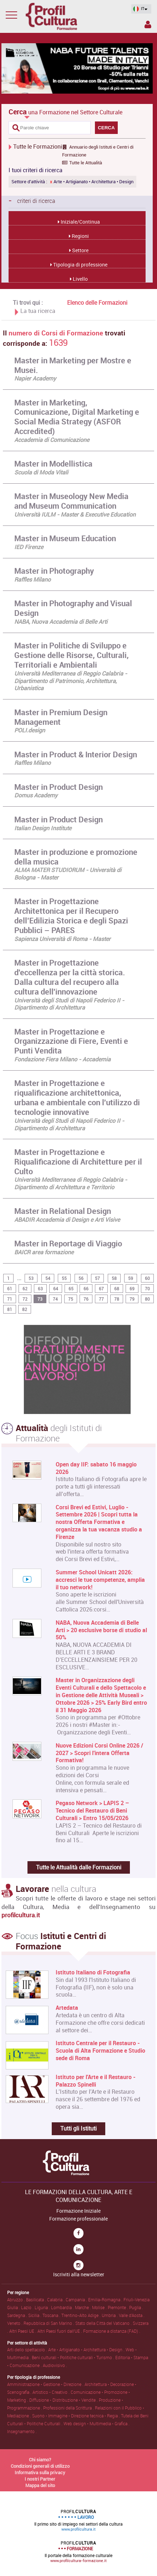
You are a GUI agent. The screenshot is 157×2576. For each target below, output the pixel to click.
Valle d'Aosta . (132, 2315)
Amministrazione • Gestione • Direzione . (46, 2384)
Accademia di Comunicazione (51, 440)
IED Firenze (28, 547)
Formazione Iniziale (78, 2211)
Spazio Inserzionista (148, 24)
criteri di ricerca (32, 200)
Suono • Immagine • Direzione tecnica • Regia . (76, 2415)
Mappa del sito (40, 2485)
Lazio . (28, 2307)
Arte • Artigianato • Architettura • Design (91, 182)
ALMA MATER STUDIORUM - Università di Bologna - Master (67, 873)
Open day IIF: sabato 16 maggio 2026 (96, 1468)
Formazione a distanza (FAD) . (111, 2331)
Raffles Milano (32, 579)
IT (139, 9)
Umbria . (110, 2315)
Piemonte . (118, 2307)
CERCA (106, 127)
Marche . (83, 2307)
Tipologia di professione (79, 264)
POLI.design (29, 730)
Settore (79, 250)
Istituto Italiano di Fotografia (93, 1972)
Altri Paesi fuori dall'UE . (60, 2331)
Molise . (100, 2307)
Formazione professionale (78, 2219)
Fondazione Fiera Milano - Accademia (62, 1059)
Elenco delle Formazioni (97, 303)
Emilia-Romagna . (105, 2299)
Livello (80, 278)
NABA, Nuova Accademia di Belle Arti (60, 622)
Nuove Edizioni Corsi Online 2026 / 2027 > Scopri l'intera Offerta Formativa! (99, 1753)
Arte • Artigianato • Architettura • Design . (87, 2349)
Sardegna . (17, 2315)
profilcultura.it (20, 1915)
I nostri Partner (40, 2479)
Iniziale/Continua (80, 221)
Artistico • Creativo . (51, 2392)
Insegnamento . (22, 2431)
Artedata (67, 2008)
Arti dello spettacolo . (27, 2349)
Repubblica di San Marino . (49, 2323)
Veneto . (15, 2323)
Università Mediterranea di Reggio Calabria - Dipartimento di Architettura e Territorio (70, 1183)
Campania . (77, 2299)
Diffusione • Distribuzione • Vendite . (64, 2400)
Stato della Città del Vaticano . (104, 2323)
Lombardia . (63, 2307)
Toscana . (51, 2315)
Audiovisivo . (55, 2365)
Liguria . (43, 2307)
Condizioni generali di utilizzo (40, 2466)
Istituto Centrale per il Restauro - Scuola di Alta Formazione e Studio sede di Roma (100, 2050)
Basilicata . (36, 2299)
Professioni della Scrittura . (69, 2408)
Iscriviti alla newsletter (78, 2274)
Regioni (80, 236)
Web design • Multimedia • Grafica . (97, 2423)
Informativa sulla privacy (40, 2472)
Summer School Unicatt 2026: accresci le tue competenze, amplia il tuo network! (100, 1580)
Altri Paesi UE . (23, 2331)
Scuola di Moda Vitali (41, 472)
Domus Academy (35, 795)
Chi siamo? (40, 2459)
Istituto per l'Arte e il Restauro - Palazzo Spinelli (96, 2080)
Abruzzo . (16, 2299)
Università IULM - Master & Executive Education (75, 514)
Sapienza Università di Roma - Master (62, 939)
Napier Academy (35, 378)
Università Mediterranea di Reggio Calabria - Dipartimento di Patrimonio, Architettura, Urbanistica (70, 680)
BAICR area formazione (44, 1252)
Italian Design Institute (42, 828)
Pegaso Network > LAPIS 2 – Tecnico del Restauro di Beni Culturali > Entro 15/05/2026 (92, 1810)
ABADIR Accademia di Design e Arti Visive (67, 1220)
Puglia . (136, 2307)
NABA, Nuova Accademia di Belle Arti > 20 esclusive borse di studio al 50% (101, 1630)
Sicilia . (35, 2315)
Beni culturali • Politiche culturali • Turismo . (73, 2357)
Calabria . (56, 2299)
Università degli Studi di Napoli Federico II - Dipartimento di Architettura (69, 1004)
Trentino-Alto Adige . (81, 2315)
